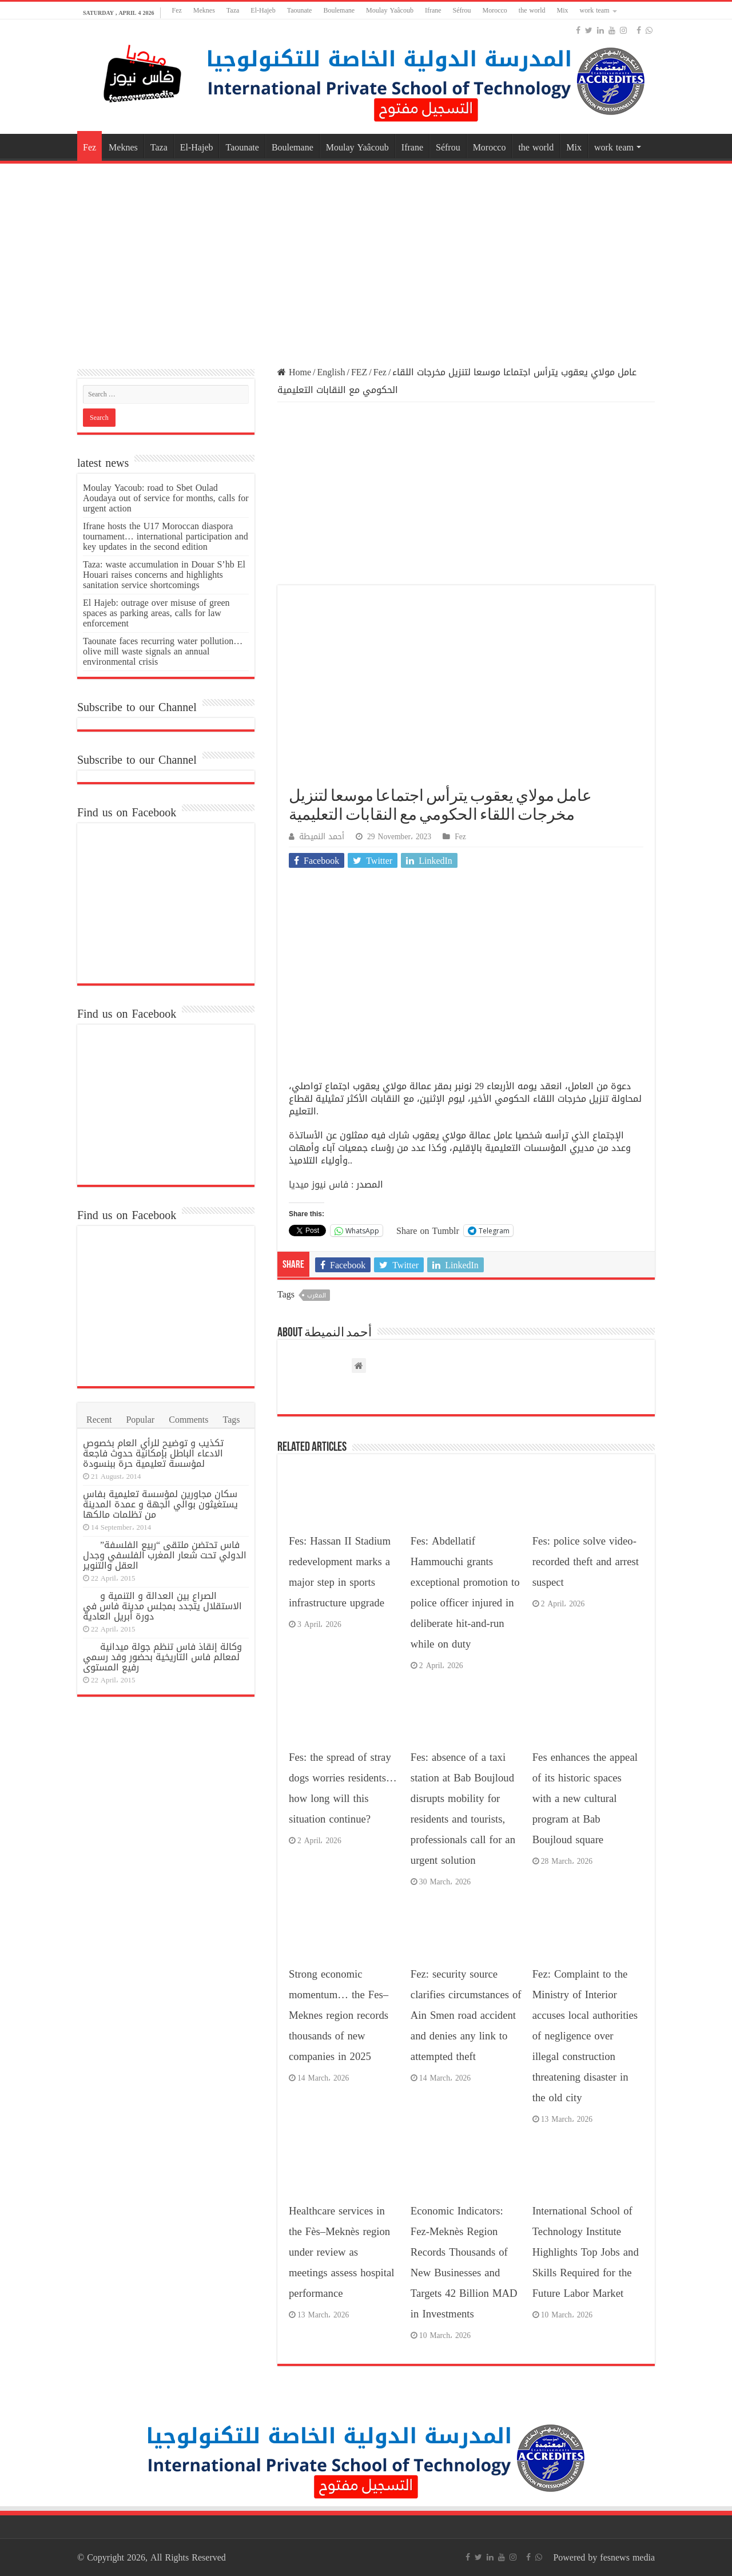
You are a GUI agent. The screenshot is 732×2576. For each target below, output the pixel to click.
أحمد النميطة (321, 836)
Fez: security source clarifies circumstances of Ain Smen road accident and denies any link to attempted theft (466, 2015)
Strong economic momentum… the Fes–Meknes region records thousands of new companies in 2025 (338, 2015)
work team (595, 10)
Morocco (495, 10)
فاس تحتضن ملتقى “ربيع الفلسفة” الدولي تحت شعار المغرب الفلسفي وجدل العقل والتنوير (164, 1555)
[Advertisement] (366, 258)
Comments (188, 1419)
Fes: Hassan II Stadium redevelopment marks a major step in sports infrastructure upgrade (340, 1572)
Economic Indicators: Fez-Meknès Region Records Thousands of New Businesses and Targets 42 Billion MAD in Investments (464, 2262)
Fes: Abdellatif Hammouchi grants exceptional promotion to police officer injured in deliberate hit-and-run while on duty (465, 1592)
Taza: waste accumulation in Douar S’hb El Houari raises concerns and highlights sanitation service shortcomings (164, 574)
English (331, 372)
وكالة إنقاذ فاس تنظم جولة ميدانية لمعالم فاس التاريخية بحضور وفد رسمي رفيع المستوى (162, 1657)
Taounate (299, 10)
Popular (140, 1419)
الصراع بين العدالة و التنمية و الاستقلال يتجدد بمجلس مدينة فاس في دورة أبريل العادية (162, 1606)
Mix (562, 10)
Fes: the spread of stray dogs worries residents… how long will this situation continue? (343, 1788)
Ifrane (433, 10)
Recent (99, 1419)
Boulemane (339, 10)
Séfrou (462, 10)
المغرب (316, 1295)
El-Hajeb (262, 10)
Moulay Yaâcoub (389, 10)
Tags (231, 1419)
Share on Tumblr (427, 1230)
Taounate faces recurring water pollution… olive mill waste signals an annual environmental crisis (162, 651)
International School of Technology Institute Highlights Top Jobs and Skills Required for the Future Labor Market (585, 2252)
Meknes (204, 10)
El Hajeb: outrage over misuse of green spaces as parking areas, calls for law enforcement (156, 613)
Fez (177, 10)
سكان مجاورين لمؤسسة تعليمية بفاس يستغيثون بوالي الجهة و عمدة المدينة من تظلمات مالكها (160, 1504)
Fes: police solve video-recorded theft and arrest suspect (585, 1562)
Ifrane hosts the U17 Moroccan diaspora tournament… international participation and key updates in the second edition (165, 536)
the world (532, 10)
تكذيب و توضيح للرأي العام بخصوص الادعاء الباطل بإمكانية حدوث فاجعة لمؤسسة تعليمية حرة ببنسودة (153, 1453)
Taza (232, 10)
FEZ (359, 372)
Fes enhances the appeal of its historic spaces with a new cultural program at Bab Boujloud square (585, 1798)
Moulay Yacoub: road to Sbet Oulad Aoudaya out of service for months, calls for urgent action (166, 498)
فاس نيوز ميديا (318, 1184)
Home (294, 372)
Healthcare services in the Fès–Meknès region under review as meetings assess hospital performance (341, 2252)
